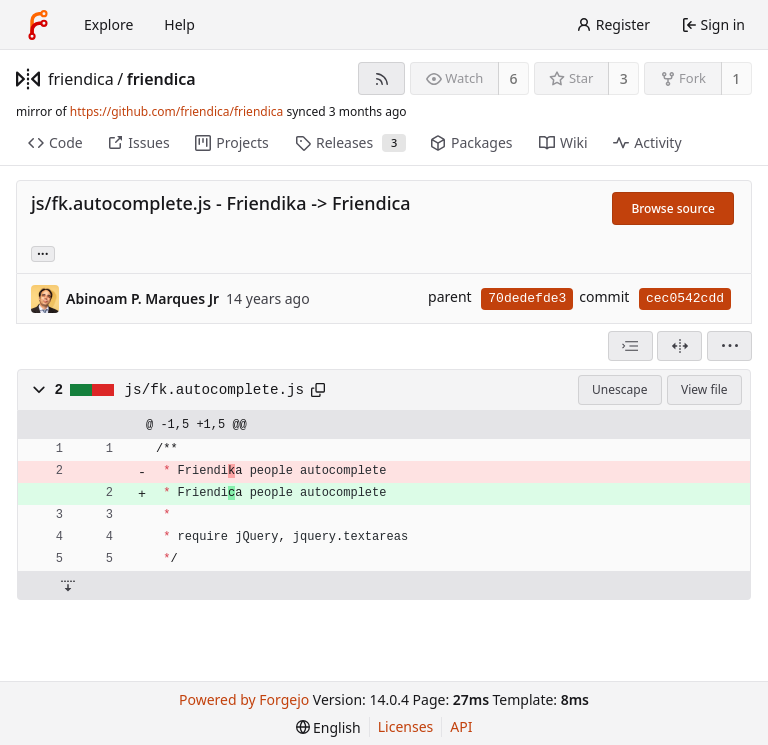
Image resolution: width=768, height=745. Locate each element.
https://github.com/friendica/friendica (176, 111)
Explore (108, 24)
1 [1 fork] (736, 78)
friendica (81, 79)
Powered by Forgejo (244, 699)
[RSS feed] (381, 78)
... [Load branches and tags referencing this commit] (43, 252)
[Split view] (679, 346)
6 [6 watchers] (514, 78)
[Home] (38, 25)
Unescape (619, 389)
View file (704, 389)
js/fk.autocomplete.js (215, 390)
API (461, 726)
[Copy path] (318, 390)
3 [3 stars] (624, 78)
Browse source (673, 208)
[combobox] (630, 346)
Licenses (406, 726)
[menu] (729, 346)
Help (179, 24)
